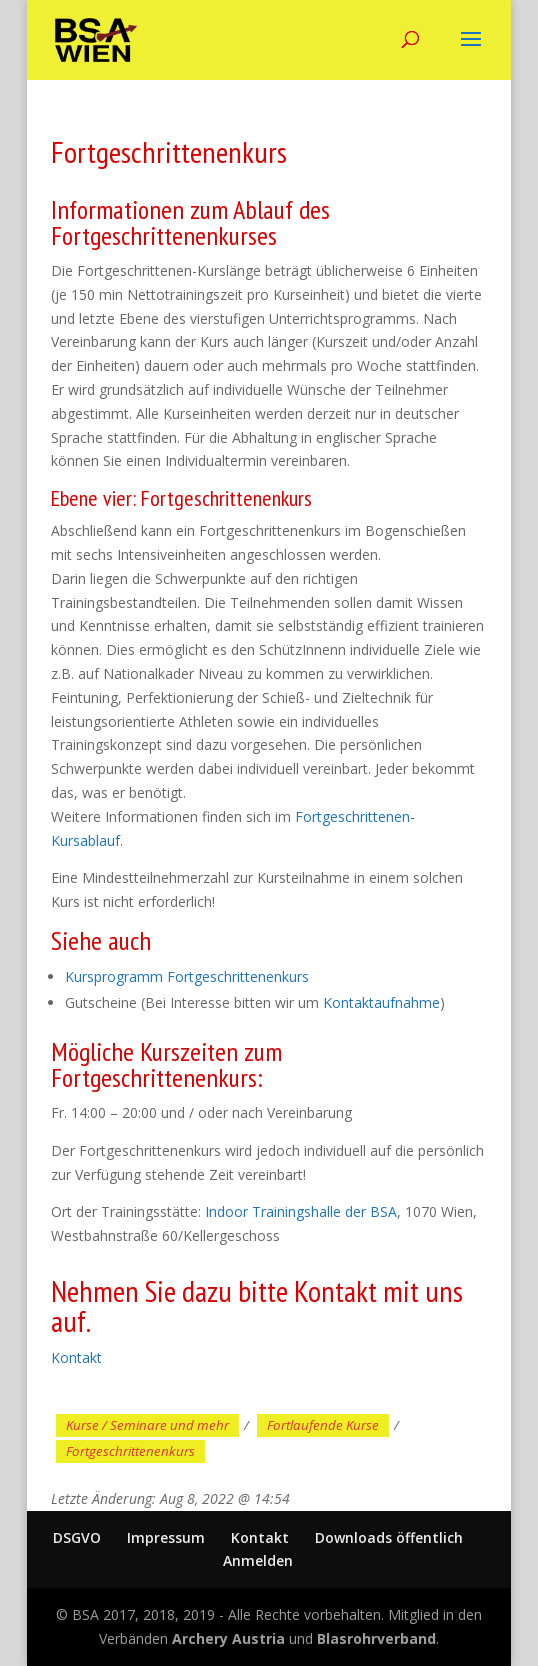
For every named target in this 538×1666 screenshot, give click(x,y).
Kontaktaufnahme (381, 1002)
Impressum (166, 1537)
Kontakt (76, 1357)
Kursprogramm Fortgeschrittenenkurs (187, 976)
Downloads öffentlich (389, 1537)
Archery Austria (228, 1638)
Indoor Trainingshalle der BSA (301, 1211)
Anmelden (258, 1560)
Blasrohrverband (376, 1638)
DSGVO (77, 1537)
